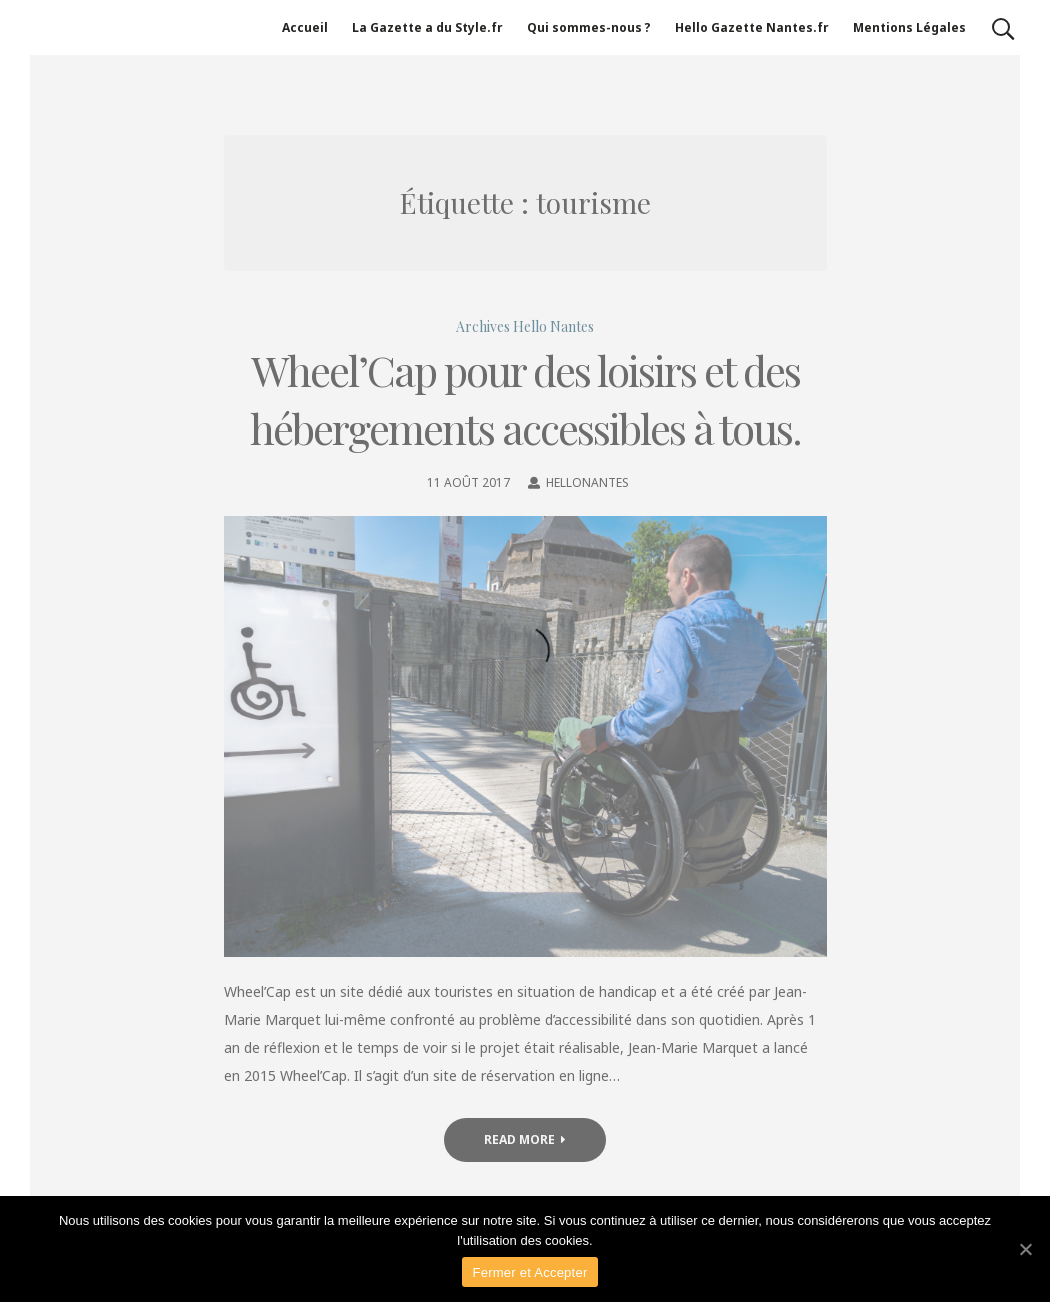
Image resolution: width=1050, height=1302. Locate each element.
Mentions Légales (909, 27)
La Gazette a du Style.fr (427, 27)
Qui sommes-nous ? (589, 27)
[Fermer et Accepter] (1025, 1249)
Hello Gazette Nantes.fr (752, 27)
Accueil (305, 27)
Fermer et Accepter (529, 1272)
